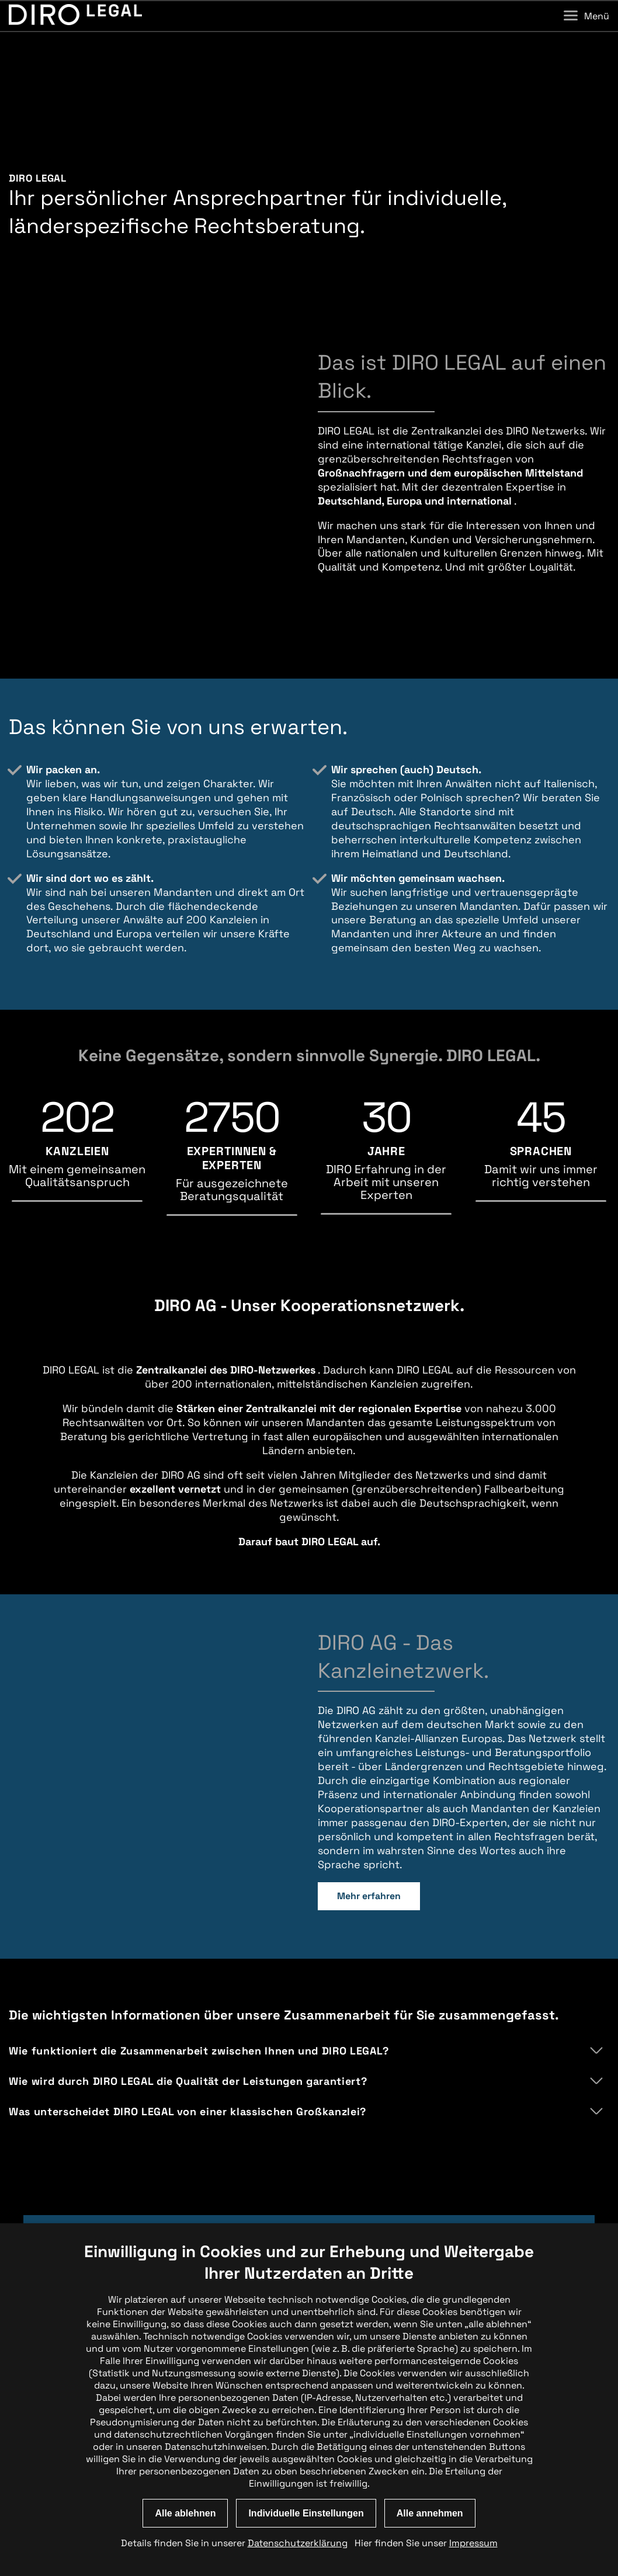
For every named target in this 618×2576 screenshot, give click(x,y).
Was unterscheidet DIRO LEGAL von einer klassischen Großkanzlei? (187, 2039)
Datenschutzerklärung (298, 2543)
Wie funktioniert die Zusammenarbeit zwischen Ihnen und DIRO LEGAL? (199, 1979)
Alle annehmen (430, 2513)
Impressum (473, 2543)
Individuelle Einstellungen (305, 2513)
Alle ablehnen (185, 2513)
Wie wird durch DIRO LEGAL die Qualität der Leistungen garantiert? (188, 2009)
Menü (586, 16)
